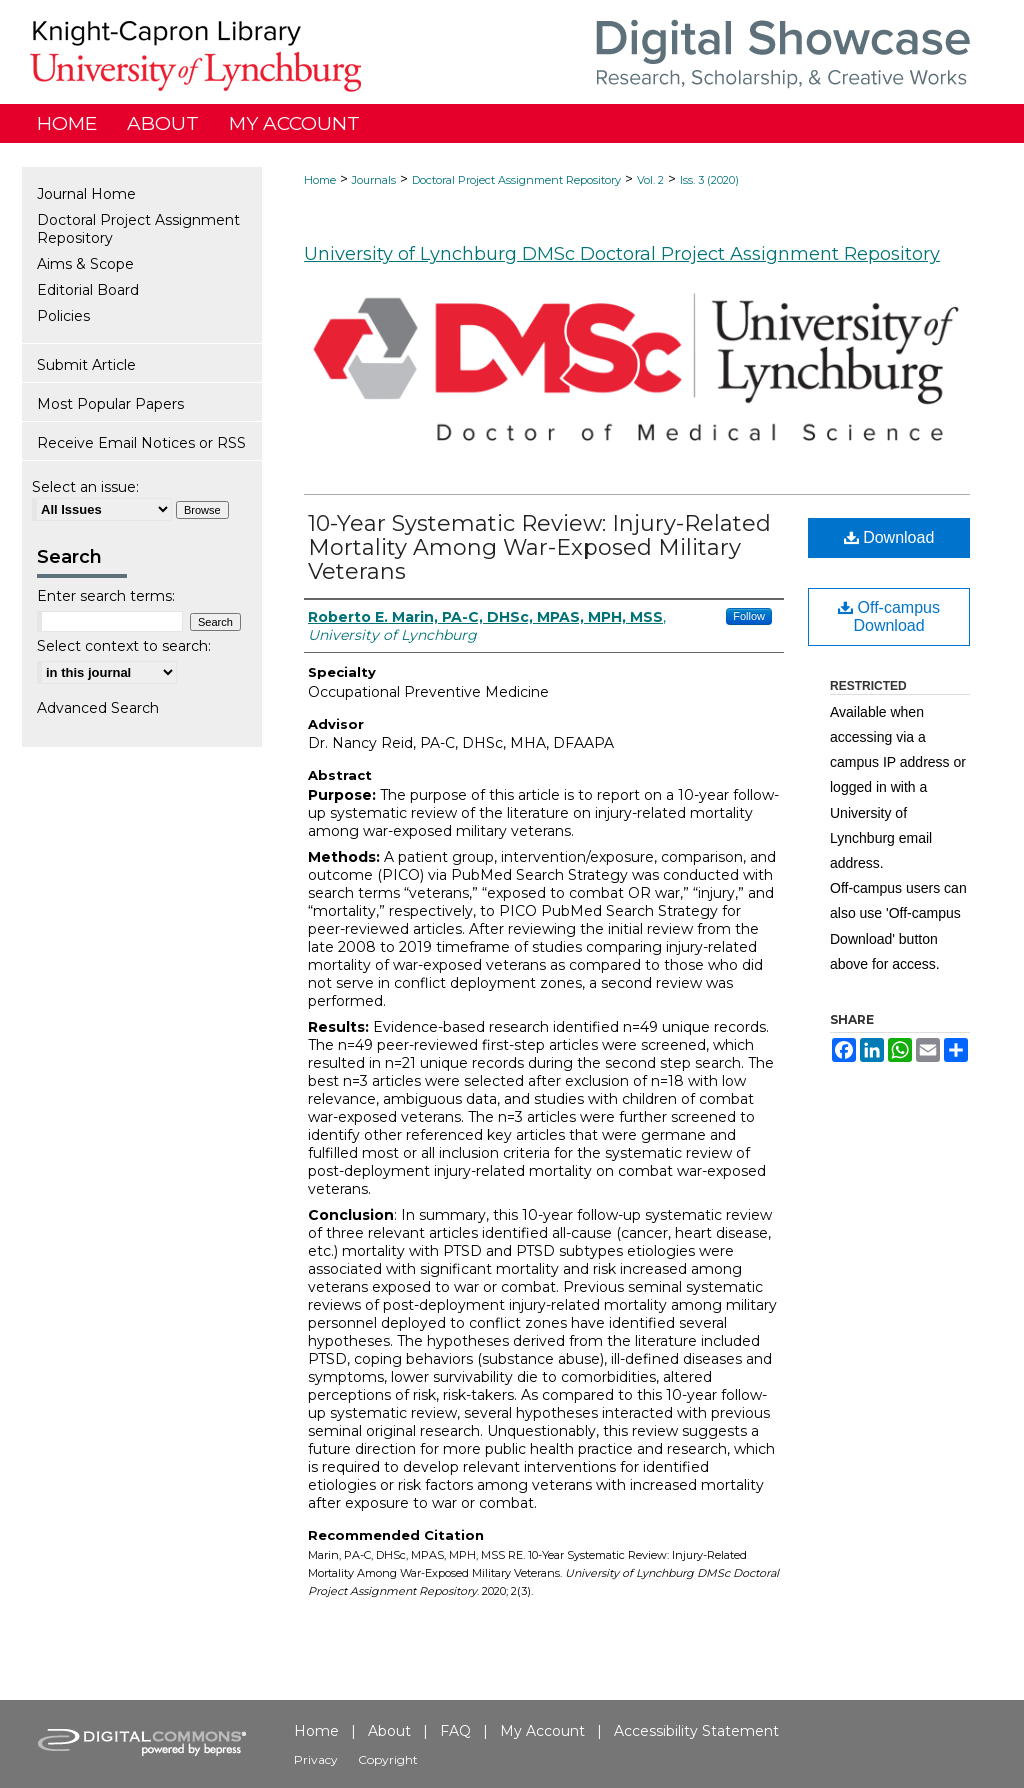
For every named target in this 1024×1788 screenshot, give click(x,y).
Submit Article (86, 365)
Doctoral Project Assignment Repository (516, 180)
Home (320, 180)
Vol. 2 (650, 180)
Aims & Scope (85, 264)
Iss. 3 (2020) (709, 180)
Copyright (388, 1759)
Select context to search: (124, 646)
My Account (542, 1731)
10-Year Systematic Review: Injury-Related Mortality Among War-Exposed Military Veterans (539, 547)
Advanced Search (98, 708)
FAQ (455, 1731)
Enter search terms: (106, 596)
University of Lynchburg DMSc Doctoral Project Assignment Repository (622, 254)
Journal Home (86, 194)
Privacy (316, 1759)
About (389, 1731)
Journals (374, 180)
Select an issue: (85, 487)
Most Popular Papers (110, 404)
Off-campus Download (889, 616)
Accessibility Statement (696, 1731)
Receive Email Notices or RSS (141, 443)
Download (889, 537)
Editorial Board (88, 290)
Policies (63, 316)
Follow (749, 616)
